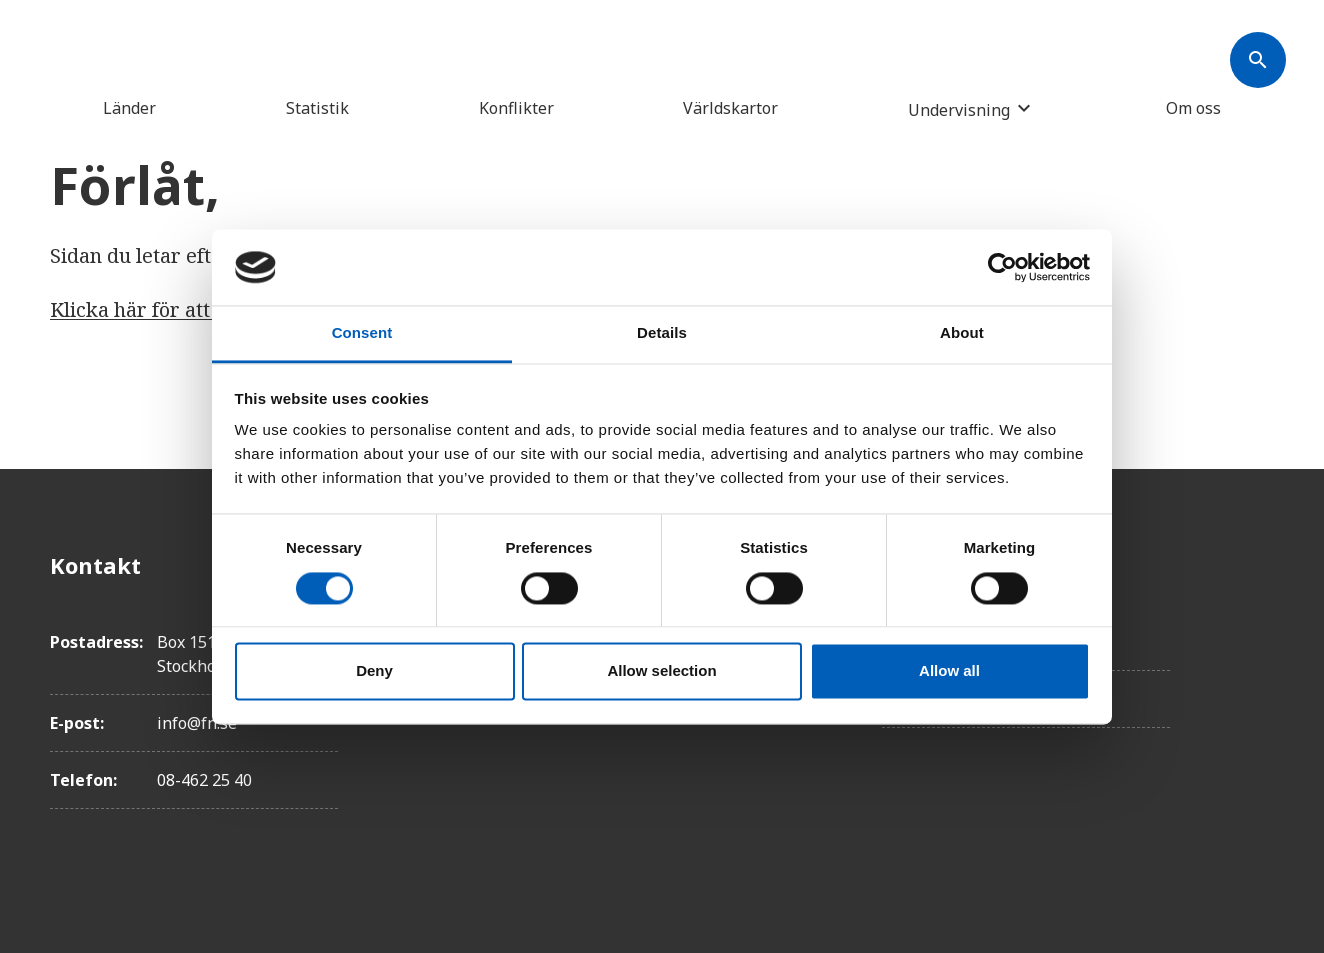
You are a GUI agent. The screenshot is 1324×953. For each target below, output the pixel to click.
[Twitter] (1258, 621)
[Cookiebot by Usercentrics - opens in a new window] (1002, 267)
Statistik (317, 108)
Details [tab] (662, 333)
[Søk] (1258, 60)
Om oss (1193, 108)
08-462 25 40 (204, 780)
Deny (374, 671)
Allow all (949, 671)
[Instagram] (1258, 677)
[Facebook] (1258, 565)
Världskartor (730, 108)
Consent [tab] (362, 333)
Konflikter (516, 108)
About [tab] (962, 333)
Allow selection (661, 671)
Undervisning (959, 109)
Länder (129, 108)
